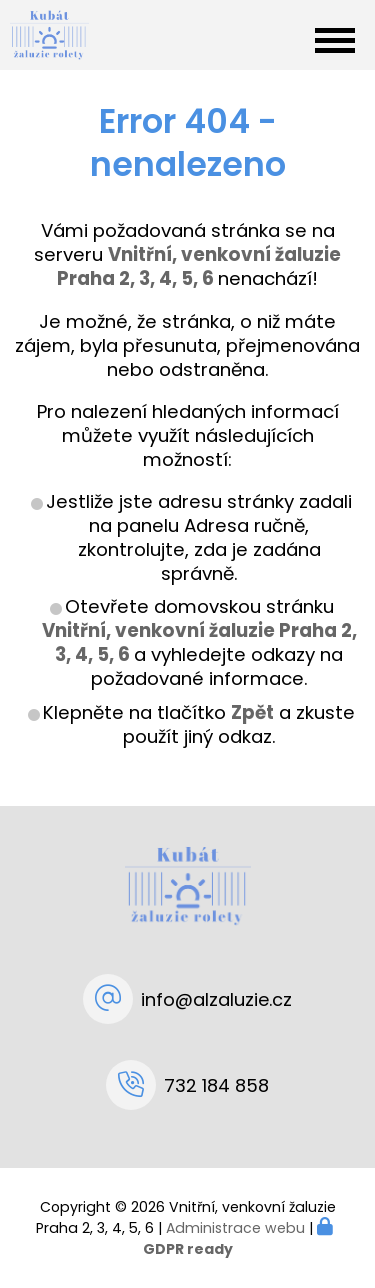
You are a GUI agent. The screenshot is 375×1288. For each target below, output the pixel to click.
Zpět (252, 712)
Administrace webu (235, 1228)
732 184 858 (216, 1085)
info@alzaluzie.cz (216, 999)
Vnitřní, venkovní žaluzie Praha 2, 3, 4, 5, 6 (199, 642)
